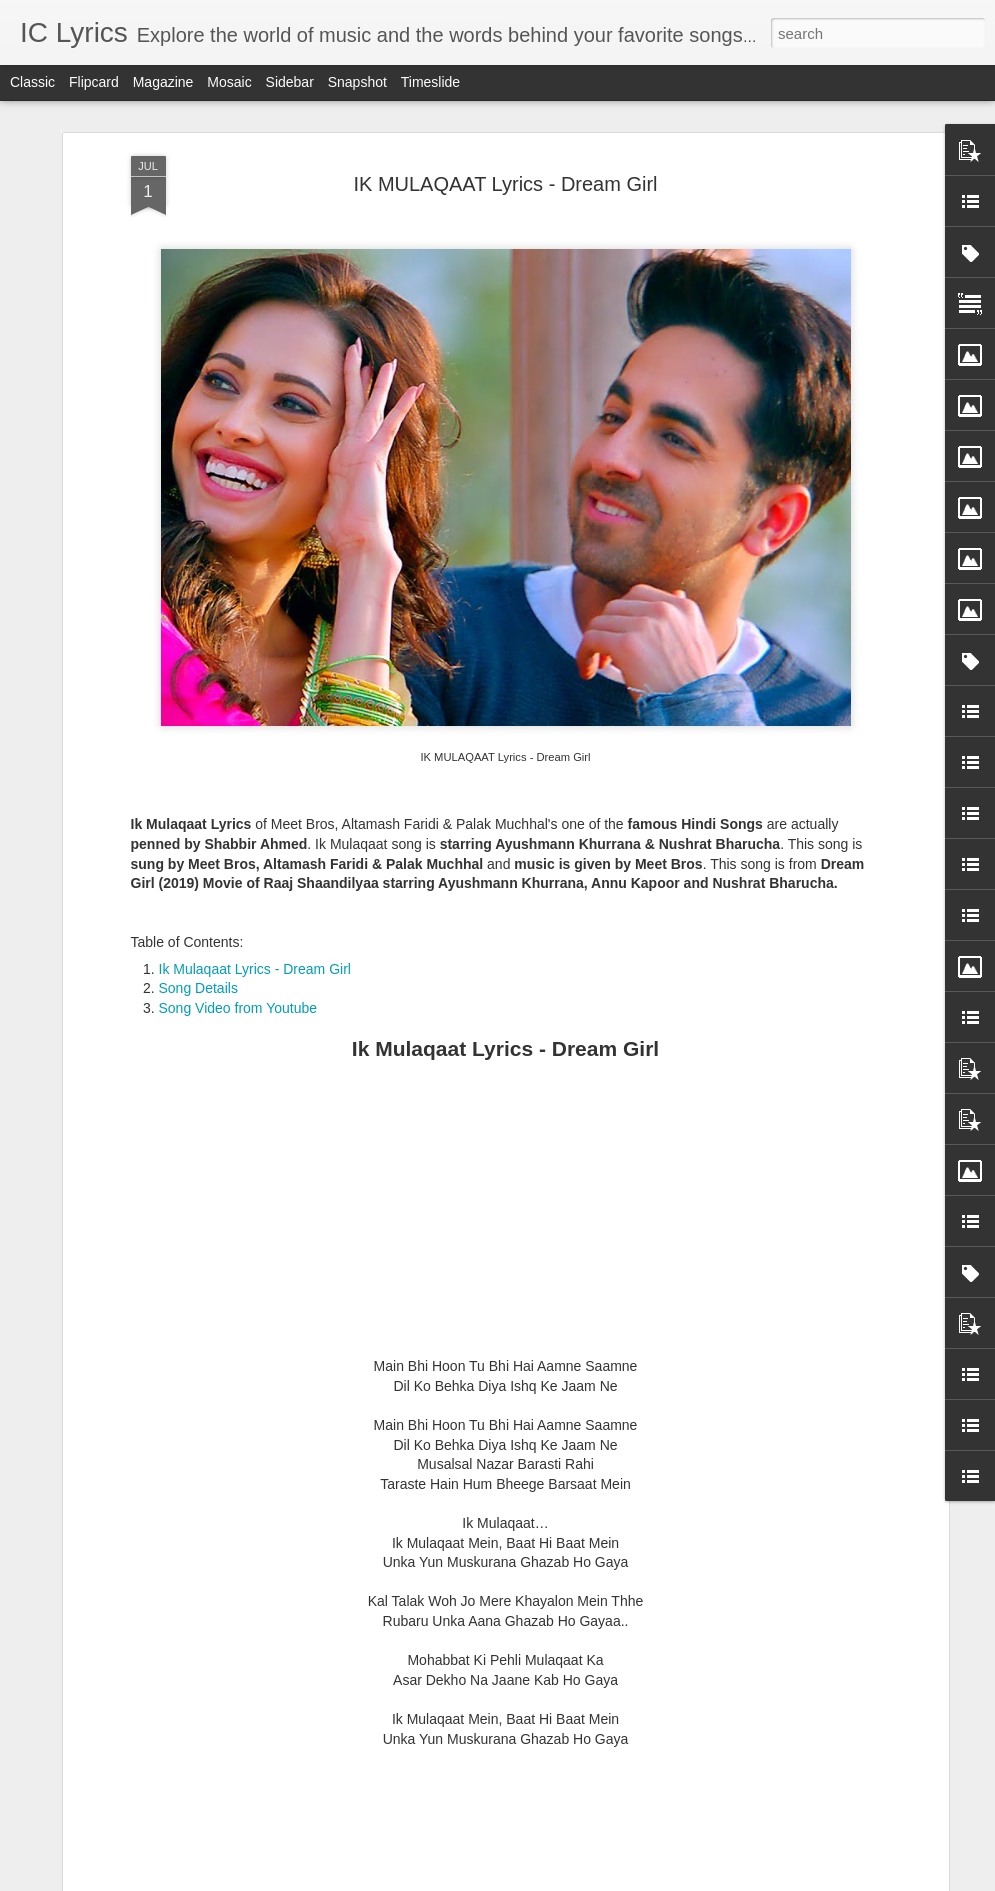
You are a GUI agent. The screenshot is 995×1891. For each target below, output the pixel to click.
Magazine (163, 82)
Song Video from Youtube (238, 879)
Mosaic (229, 82)
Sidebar (290, 82)
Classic (32, 82)
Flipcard (94, 82)
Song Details (198, 860)
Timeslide (430, 82)
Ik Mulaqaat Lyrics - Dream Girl (255, 840)
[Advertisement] (505, 1090)
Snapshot (357, 82)
